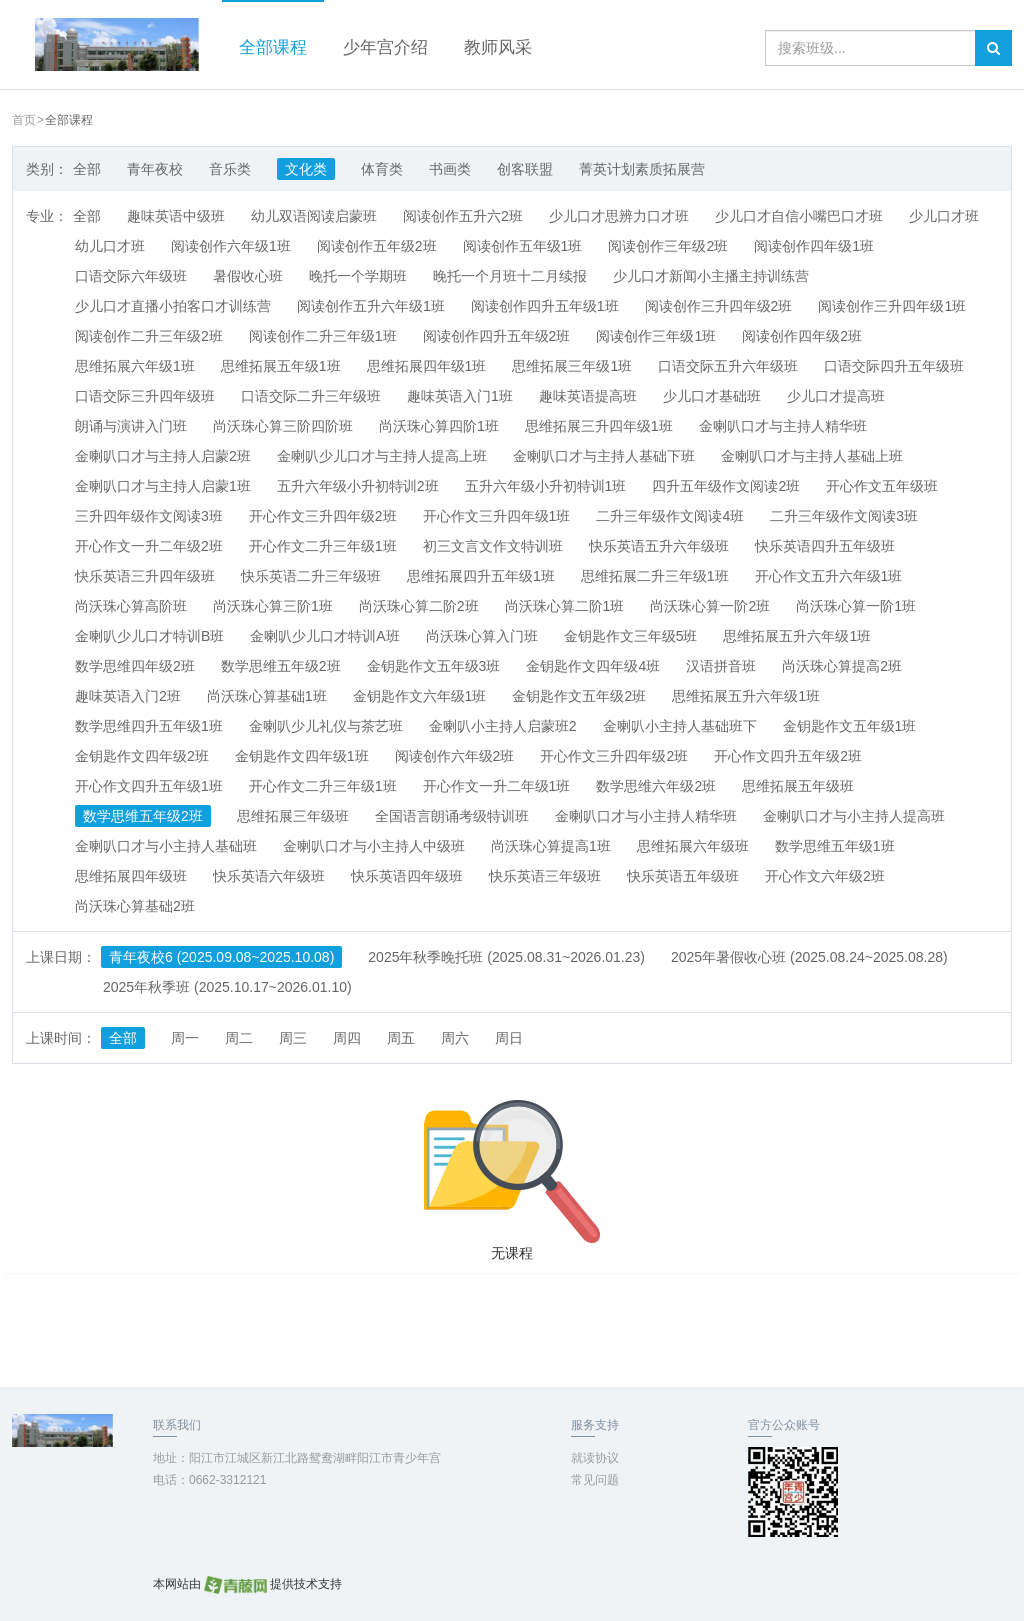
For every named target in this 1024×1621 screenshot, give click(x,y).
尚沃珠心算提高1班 (551, 846)
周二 (239, 1038)
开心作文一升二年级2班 (149, 546)
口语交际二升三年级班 (311, 396)
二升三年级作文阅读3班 (844, 516)
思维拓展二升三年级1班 (655, 576)
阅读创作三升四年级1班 (892, 306)
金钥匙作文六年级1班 (420, 696)
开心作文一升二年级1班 (497, 786)
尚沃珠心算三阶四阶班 (283, 426)
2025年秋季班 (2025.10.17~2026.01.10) (227, 987)
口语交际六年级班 (131, 276)
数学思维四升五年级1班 (149, 726)
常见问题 (595, 1480)
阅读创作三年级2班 (668, 246)
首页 (24, 120)
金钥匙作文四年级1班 (302, 756)
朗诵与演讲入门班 (131, 426)
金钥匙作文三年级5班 (631, 636)
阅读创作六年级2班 (455, 756)
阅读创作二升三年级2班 (149, 336)
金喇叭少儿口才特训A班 (324, 636)
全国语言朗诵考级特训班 (452, 816)
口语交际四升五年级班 (894, 366)
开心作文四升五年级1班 (149, 786)
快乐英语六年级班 (269, 876)
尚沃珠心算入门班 (482, 636)
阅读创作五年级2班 (377, 246)
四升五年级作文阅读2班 (726, 486)
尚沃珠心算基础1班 (267, 696)
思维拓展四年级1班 (427, 366)
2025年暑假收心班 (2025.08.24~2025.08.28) (809, 957)
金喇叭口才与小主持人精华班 (646, 816)
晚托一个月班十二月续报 (510, 276)
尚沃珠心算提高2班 (842, 666)
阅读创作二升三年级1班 (323, 336)
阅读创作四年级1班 (814, 246)
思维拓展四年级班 (131, 876)
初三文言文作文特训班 (493, 546)
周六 (455, 1038)
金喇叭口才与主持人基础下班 (604, 456)
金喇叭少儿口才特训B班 (149, 636)
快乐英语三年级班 (545, 876)
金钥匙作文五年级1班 (850, 726)
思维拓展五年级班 (798, 786)
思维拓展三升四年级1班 (599, 426)
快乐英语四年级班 (407, 876)
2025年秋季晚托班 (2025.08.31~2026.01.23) (506, 957)
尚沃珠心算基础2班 (135, 906)
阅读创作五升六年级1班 (371, 306)
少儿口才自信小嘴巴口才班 (799, 216)
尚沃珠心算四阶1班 (439, 426)
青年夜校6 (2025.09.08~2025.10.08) (221, 957)
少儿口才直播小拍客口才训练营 (173, 306)
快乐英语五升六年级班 (659, 546)
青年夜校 (155, 169)
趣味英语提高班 (588, 396)
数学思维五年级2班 (281, 666)
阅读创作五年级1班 (523, 246)
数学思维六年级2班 (656, 786)
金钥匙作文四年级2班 (142, 756)
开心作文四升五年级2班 (788, 756)
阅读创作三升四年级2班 (719, 306)
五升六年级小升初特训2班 (358, 486)
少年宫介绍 (385, 47)
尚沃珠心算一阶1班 (856, 606)
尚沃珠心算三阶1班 (273, 606)
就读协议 (595, 1458)
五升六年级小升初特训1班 (546, 486)
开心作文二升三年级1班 (323, 546)
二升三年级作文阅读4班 (670, 516)
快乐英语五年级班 (683, 876)
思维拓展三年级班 (293, 816)
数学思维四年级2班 (135, 666)
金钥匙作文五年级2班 (579, 696)
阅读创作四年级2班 (802, 336)
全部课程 (273, 47)
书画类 (450, 169)
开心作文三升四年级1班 (497, 516)
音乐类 (230, 169)
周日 (509, 1038)
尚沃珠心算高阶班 (131, 606)
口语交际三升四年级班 (145, 396)
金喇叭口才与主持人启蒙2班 (163, 456)
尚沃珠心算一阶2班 (710, 606)
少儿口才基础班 (712, 396)
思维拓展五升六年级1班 (797, 636)
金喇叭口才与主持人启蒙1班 (163, 486)
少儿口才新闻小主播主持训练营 (711, 276)
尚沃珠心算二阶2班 (419, 606)
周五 (401, 1038)
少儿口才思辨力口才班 (619, 216)
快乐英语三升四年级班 (145, 576)
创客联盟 (525, 169)
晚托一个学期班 (358, 276)
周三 (293, 1038)
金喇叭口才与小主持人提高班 (854, 816)
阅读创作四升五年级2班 (497, 336)
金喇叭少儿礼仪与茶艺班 (326, 726)
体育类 (382, 169)
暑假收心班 (248, 276)
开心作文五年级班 (882, 486)
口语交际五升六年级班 (728, 366)
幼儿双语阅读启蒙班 (314, 216)
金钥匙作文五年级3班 (434, 666)
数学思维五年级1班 (835, 846)
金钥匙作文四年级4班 (593, 666)
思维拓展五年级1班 (281, 366)
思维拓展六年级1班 (135, 366)
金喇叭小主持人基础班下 (680, 726)
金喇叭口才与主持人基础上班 (812, 456)
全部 (87, 169)
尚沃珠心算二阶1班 (565, 606)
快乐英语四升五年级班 (825, 546)
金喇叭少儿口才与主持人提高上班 (382, 456)
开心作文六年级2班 (825, 876)
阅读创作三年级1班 (656, 336)
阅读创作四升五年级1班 (545, 306)
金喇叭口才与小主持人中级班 (374, 846)
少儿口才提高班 (836, 396)
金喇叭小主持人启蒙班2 (503, 726)
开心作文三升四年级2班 (323, 516)
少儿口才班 (944, 216)
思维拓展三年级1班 (572, 366)
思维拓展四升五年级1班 (481, 576)
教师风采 (498, 47)
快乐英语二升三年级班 (311, 576)
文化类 (306, 169)
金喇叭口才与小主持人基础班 (166, 846)
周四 (347, 1038)
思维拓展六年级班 (693, 846)
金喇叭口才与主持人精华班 (783, 426)
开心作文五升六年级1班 (829, 576)
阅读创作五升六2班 (463, 216)
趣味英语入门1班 (460, 396)
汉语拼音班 (721, 666)
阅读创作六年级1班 (231, 246)
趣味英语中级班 (176, 216)
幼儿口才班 (110, 246)
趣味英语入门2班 (128, 696)
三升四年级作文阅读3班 (149, 516)
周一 (185, 1038)
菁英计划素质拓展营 (642, 169)
